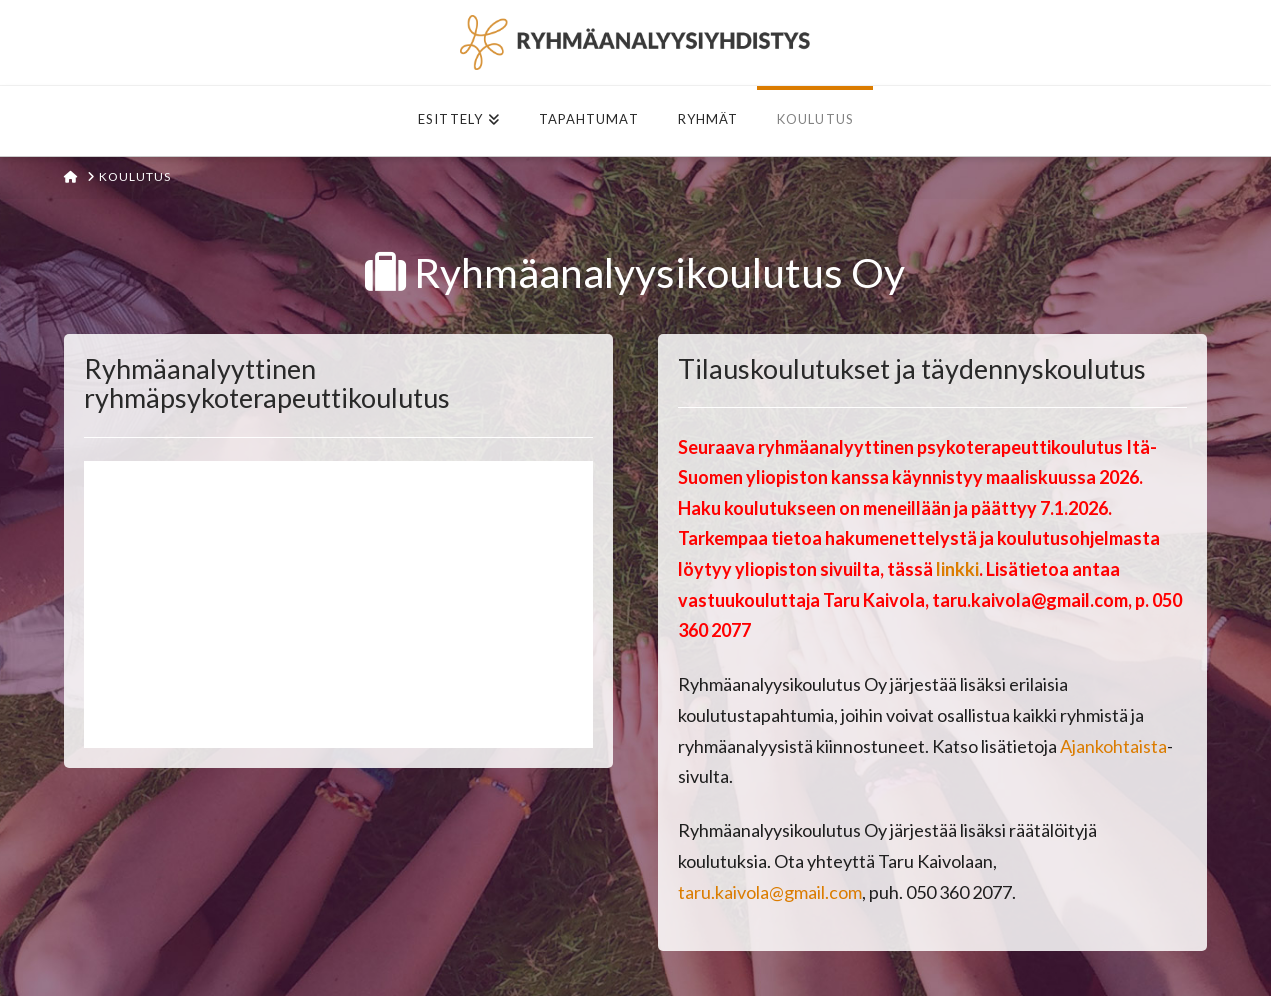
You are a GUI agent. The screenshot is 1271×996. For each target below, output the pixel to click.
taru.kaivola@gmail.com (770, 892)
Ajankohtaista (1113, 746)
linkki (957, 569)
